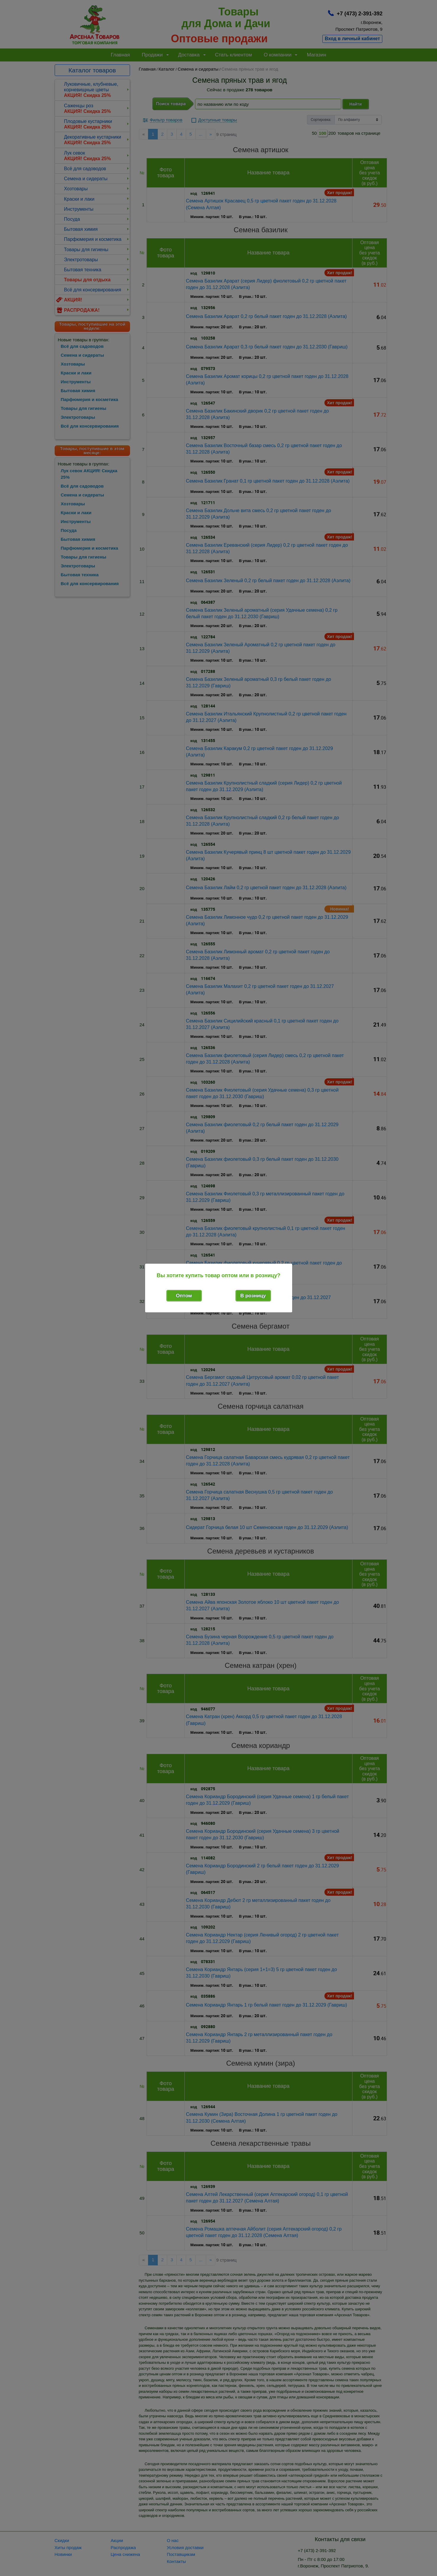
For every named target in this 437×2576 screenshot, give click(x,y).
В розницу (253, 1295)
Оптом (184, 1295)
